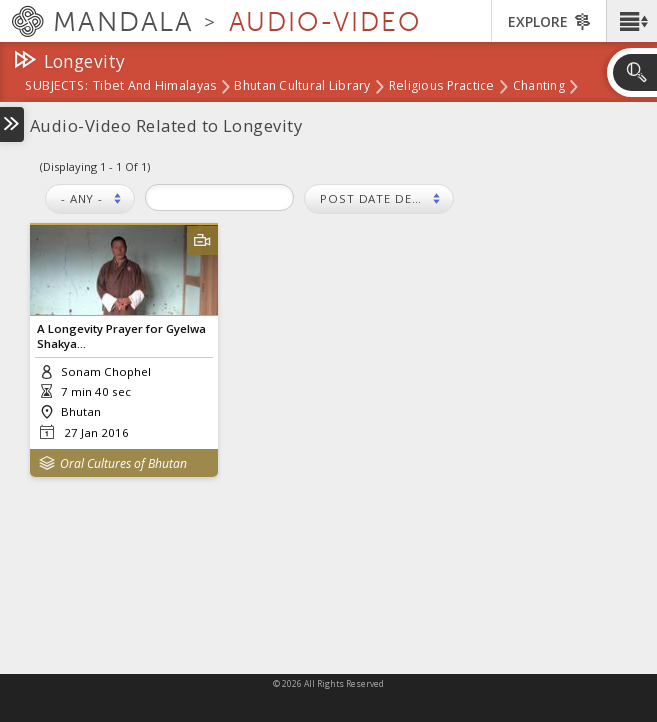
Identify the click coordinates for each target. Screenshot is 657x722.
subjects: (56, 87)
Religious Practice (442, 87)
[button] (631, 21)
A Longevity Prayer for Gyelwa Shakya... (121, 336)
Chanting (539, 87)
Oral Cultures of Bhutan (123, 463)
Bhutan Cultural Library (302, 87)
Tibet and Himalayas (154, 87)
